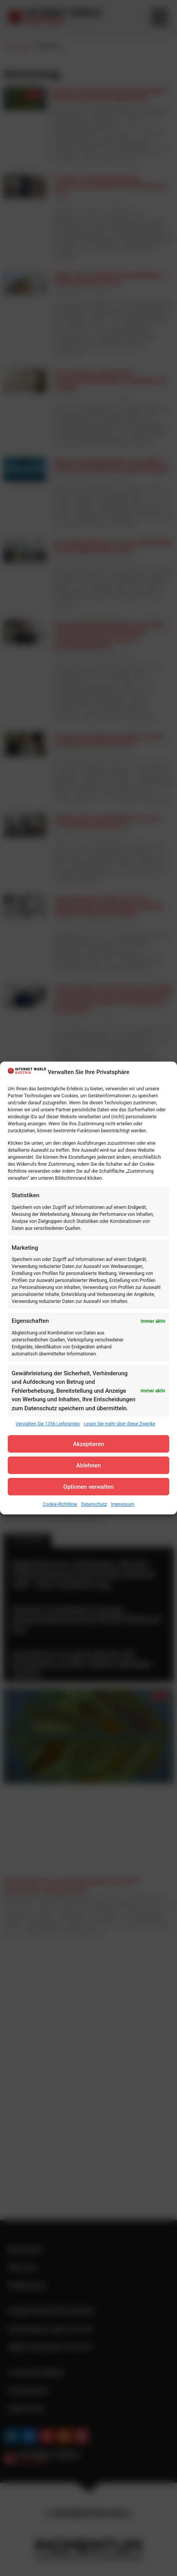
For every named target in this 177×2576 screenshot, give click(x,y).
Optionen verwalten (88, 1486)
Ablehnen (88, 1465)
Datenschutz (94, 1504)
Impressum (122, 1504)
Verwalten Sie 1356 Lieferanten (48, 1424)
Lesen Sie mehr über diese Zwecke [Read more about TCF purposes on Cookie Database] (119, 1424)
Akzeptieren (88, 1444)
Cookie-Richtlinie (60, 1504)
